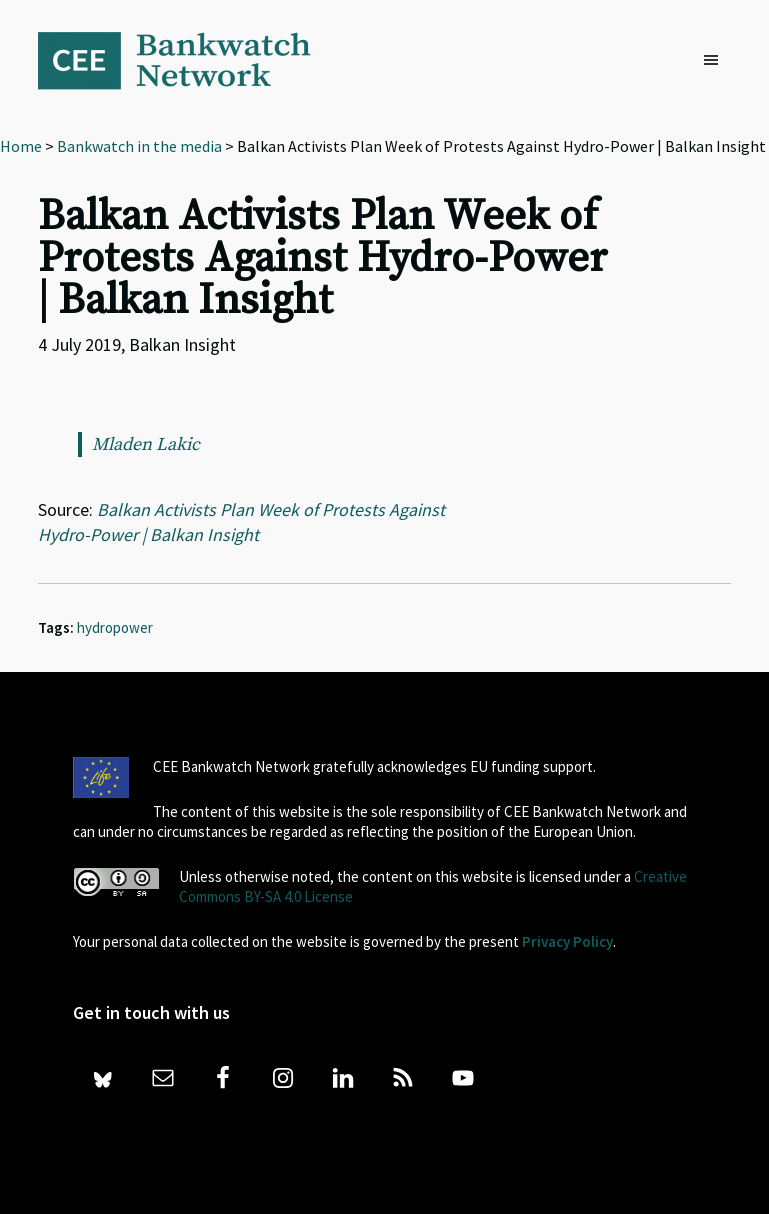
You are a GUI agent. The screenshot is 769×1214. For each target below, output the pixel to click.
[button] (716, 61)
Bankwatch (188, 60)
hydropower (115, 627)
